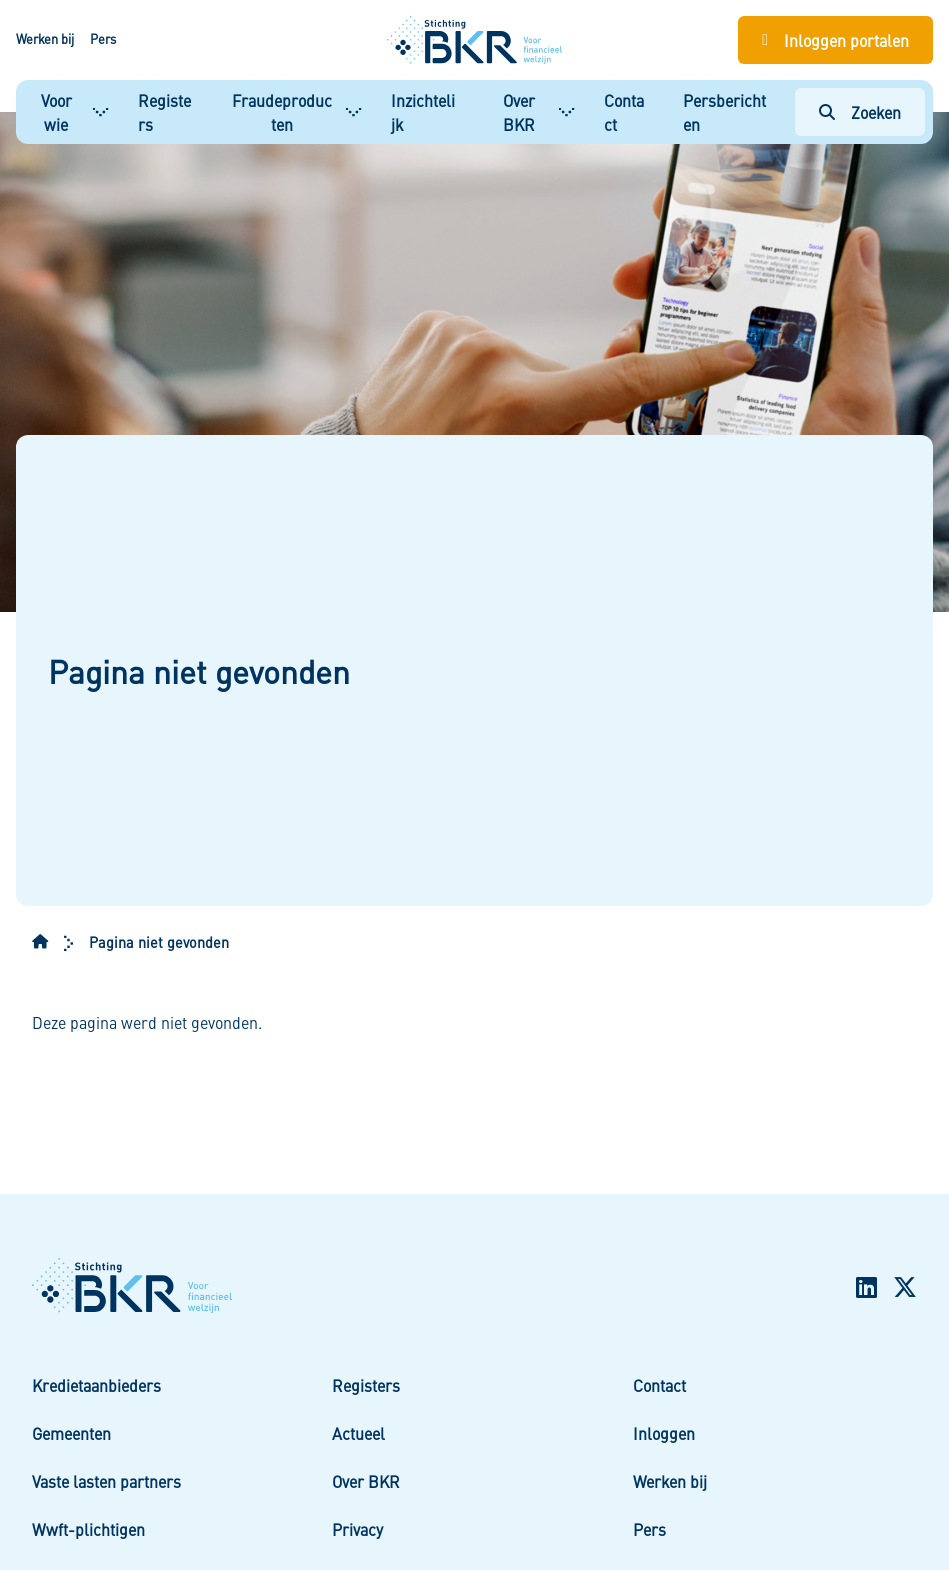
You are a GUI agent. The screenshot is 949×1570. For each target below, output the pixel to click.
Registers (164, 112)
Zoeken (876, 112)
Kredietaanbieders (96, 1385)
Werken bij (45, 39)
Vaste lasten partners (106, 1481)
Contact (624, 112)
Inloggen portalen (846, 40)
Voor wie (56, 112)
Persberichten (724, 112)
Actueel (358, 1433)
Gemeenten (71, 1433)
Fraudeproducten (282, 112)
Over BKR (519, 112)
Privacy (357, 1529)
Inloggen (664, 1433)
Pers (103, 39)
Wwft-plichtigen (88, 1529)
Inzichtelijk (423, 112)
